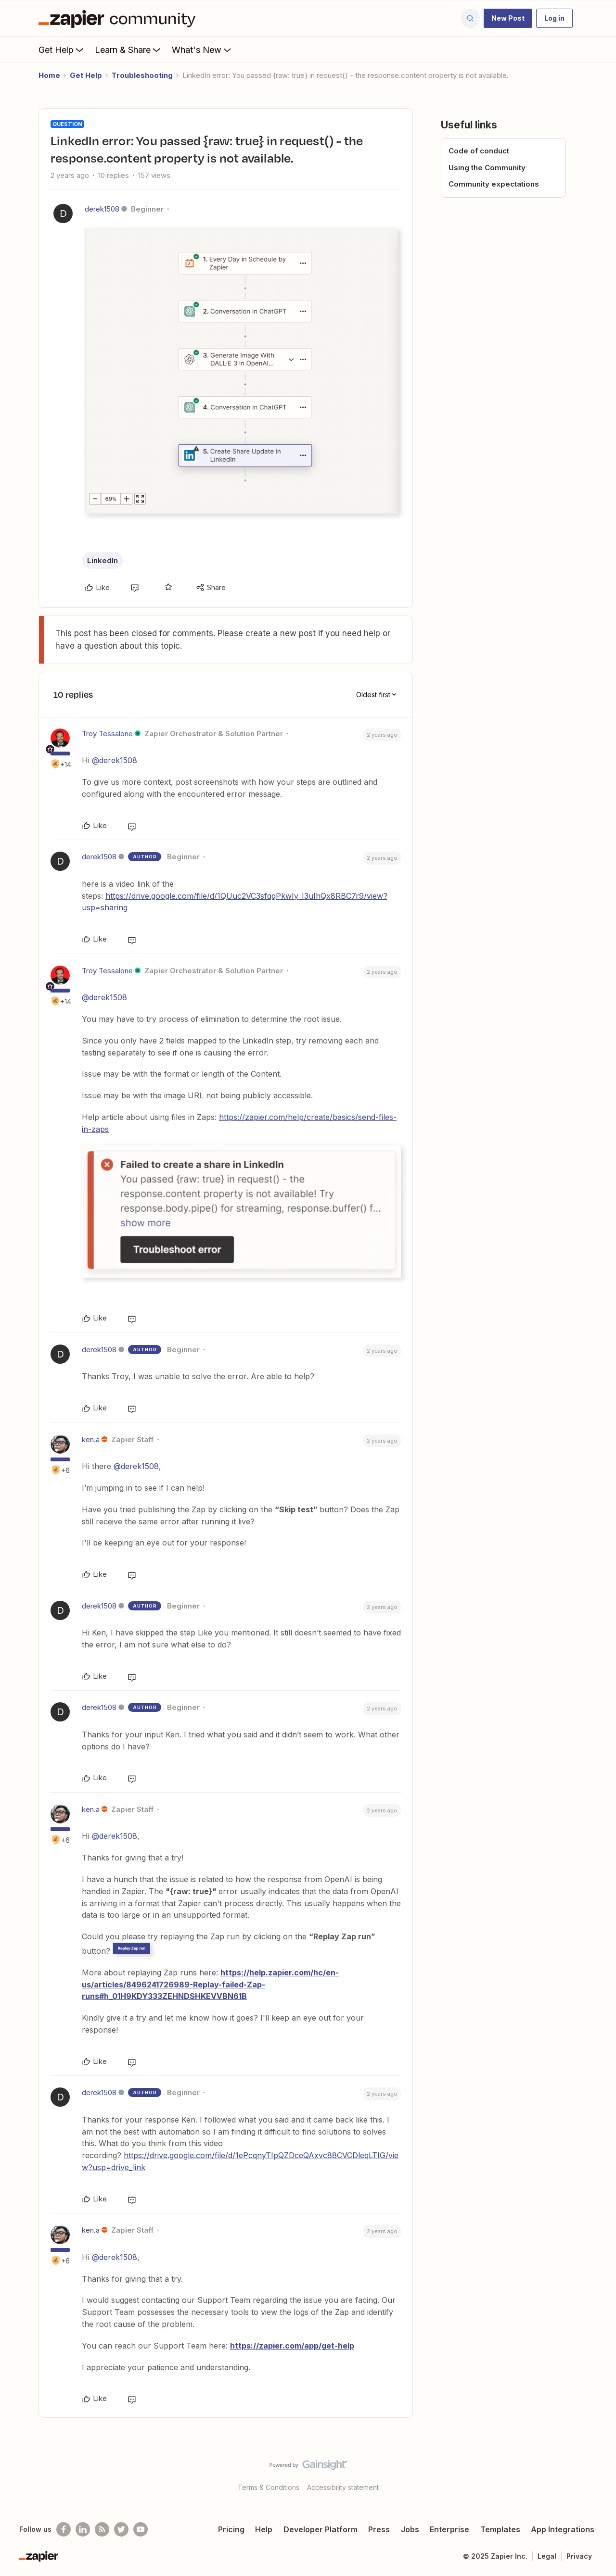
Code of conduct (479, 150)
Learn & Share (128, 49)
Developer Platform (320, 2529)
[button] (508, 18)
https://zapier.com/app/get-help (292, 2345)
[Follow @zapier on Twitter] (121, 2529)
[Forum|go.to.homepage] (119, 18)
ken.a (91, 1439)
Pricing (231, 2529)
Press (379, 2529)
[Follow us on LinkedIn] (83, 2529)
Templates (500, 2529)
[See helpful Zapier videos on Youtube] (140, 2529)
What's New (202, 49)
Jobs (410, 2529)
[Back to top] (596, 2473)
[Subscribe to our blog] (102, 2529)
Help (263, 2529)
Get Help (61, 49)
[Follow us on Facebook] (63, 2529)
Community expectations (494, 183)
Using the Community (487, 167)
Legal (547, 2556)
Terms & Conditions (268, 2487)
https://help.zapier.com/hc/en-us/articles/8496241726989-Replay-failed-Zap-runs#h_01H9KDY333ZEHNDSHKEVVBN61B (210, 1984)
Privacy (579, 2556)
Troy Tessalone (107, 733)
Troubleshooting (142, 75)
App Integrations (562, 2529)
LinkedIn (102, 560)
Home (49, 75)
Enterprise (449, 2529)
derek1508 (102, 209)
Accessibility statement (343, 2487)
